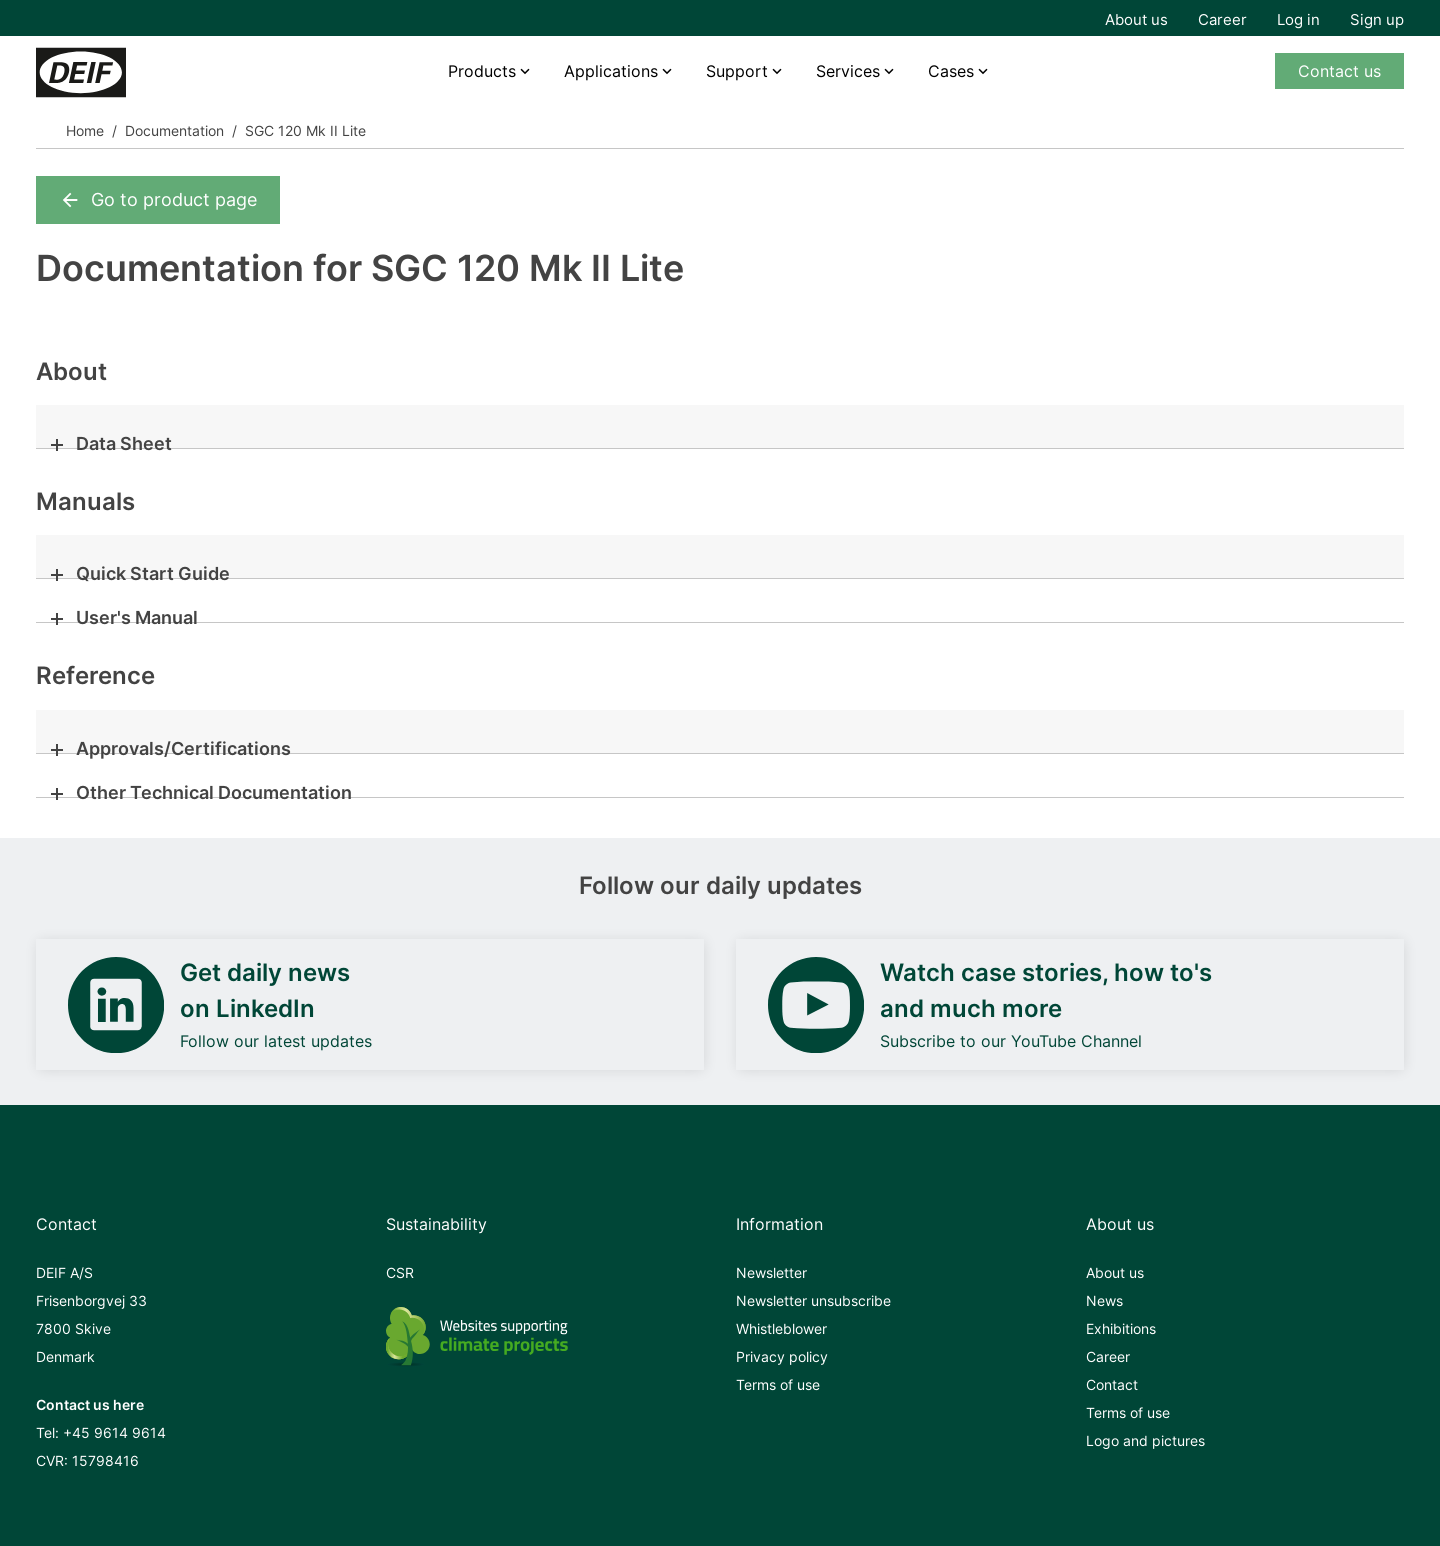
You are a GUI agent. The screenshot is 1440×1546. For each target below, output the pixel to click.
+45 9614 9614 (114, 1432)
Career (1222, 19)
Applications (611, 71)
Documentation (174, 130)
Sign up (1377, 19)
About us (1136, 19)
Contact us (1339, 71)
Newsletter (771, 1272)
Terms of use (778, 1384)
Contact (1112, 1384)
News (1104, 1300)
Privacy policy (782, 1356)
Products (482, 71)
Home (85, 130)
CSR (400, 1272)
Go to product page (158, 200)
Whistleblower (781, 1328)
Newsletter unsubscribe (813, 1300)
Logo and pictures (1145, 1440)
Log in (1298, 19)
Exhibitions (1121, 1328)
